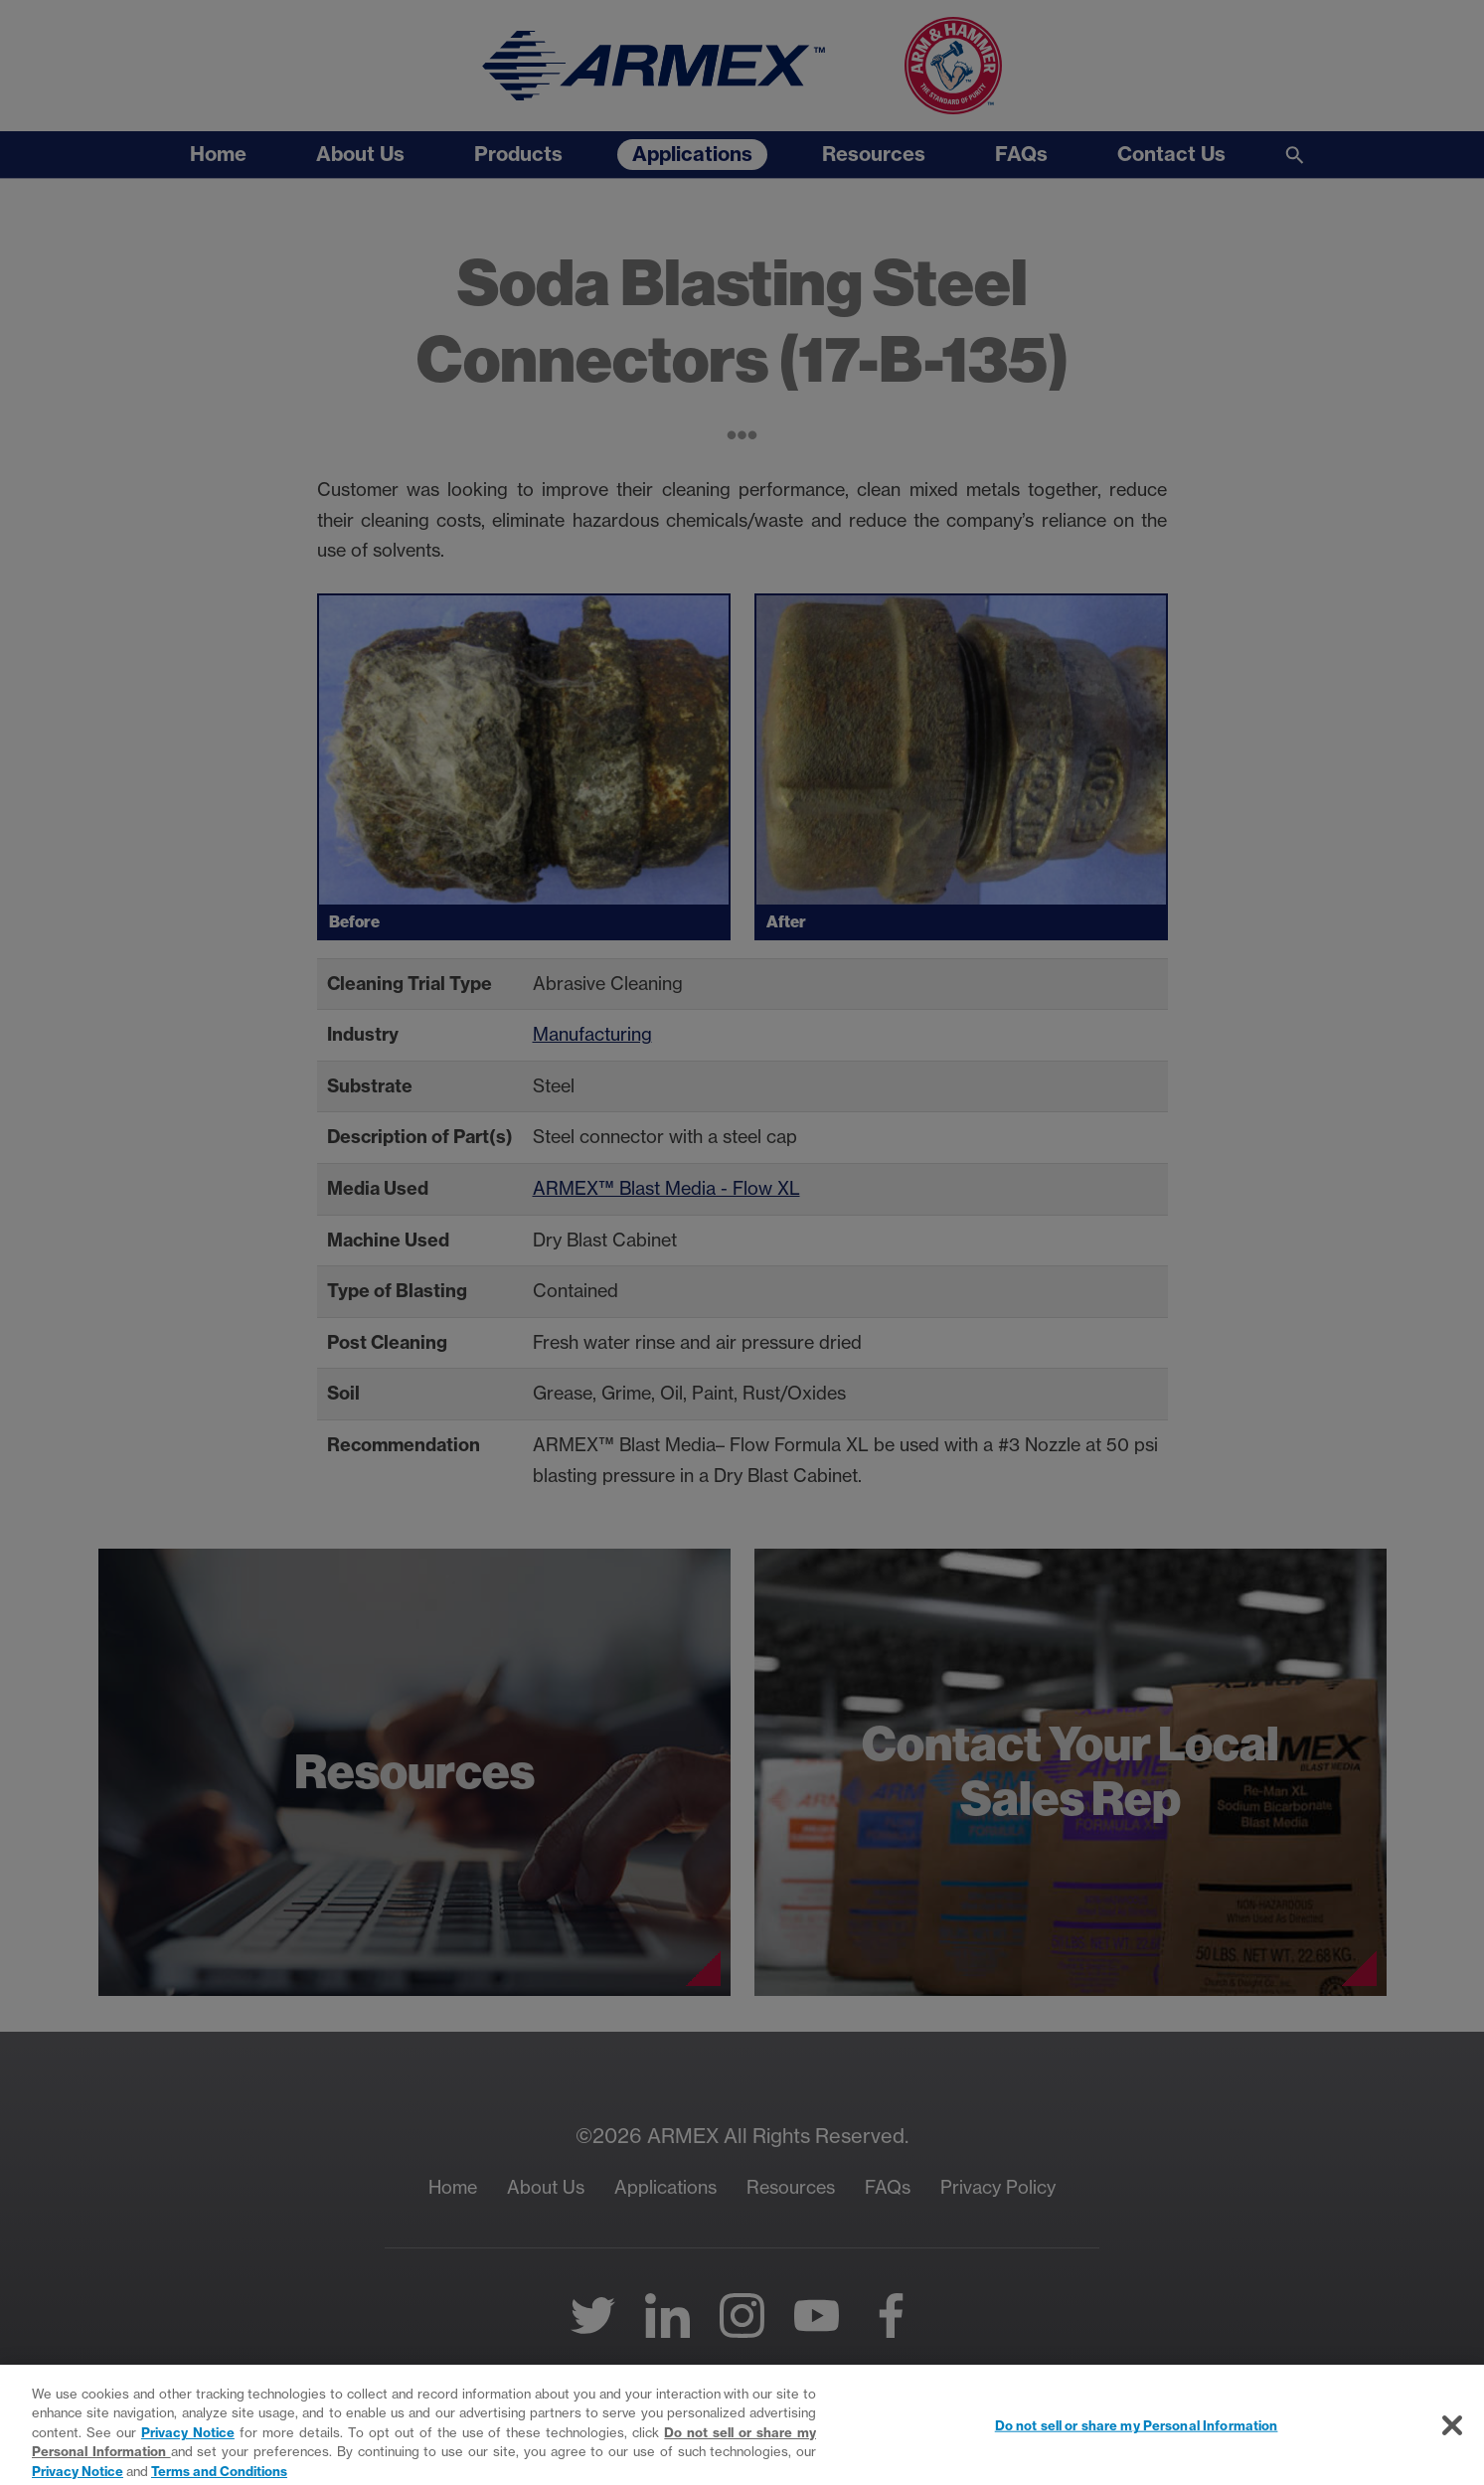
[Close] (1452, 2436)
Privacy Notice (188, 2442)
